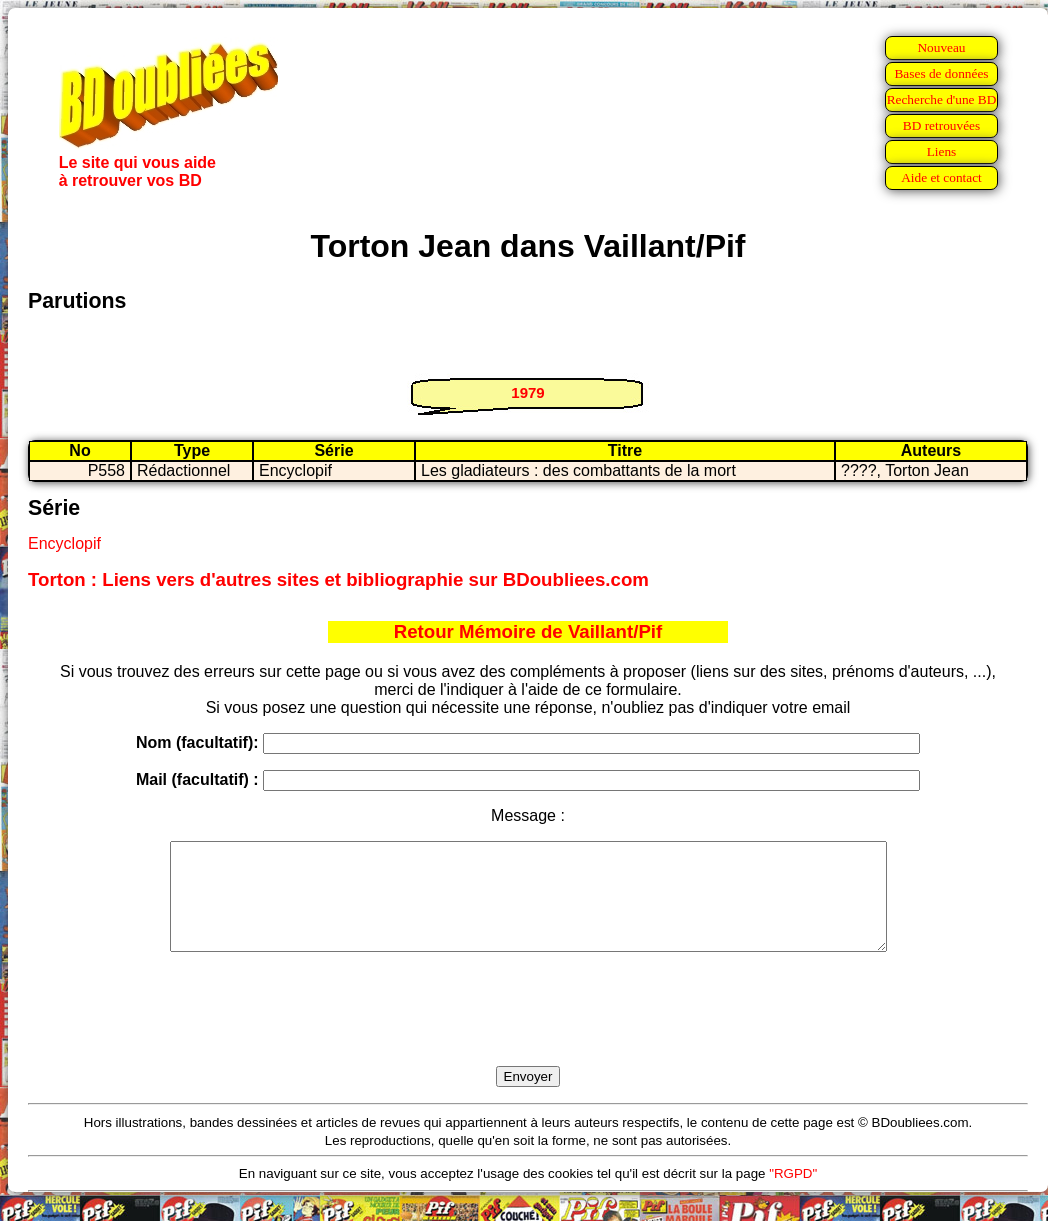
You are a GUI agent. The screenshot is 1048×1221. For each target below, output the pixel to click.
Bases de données (941, 73)
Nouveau (941, 47)
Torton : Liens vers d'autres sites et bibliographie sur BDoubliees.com (338, 579)
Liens (942, 151)
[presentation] (528, 1032)
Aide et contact (941, 177)
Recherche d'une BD (942, 99)
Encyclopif (64, 543)
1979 (527, 392)
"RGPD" (793, 1194)
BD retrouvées (941, 125)
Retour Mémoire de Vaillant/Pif (528, 631)
